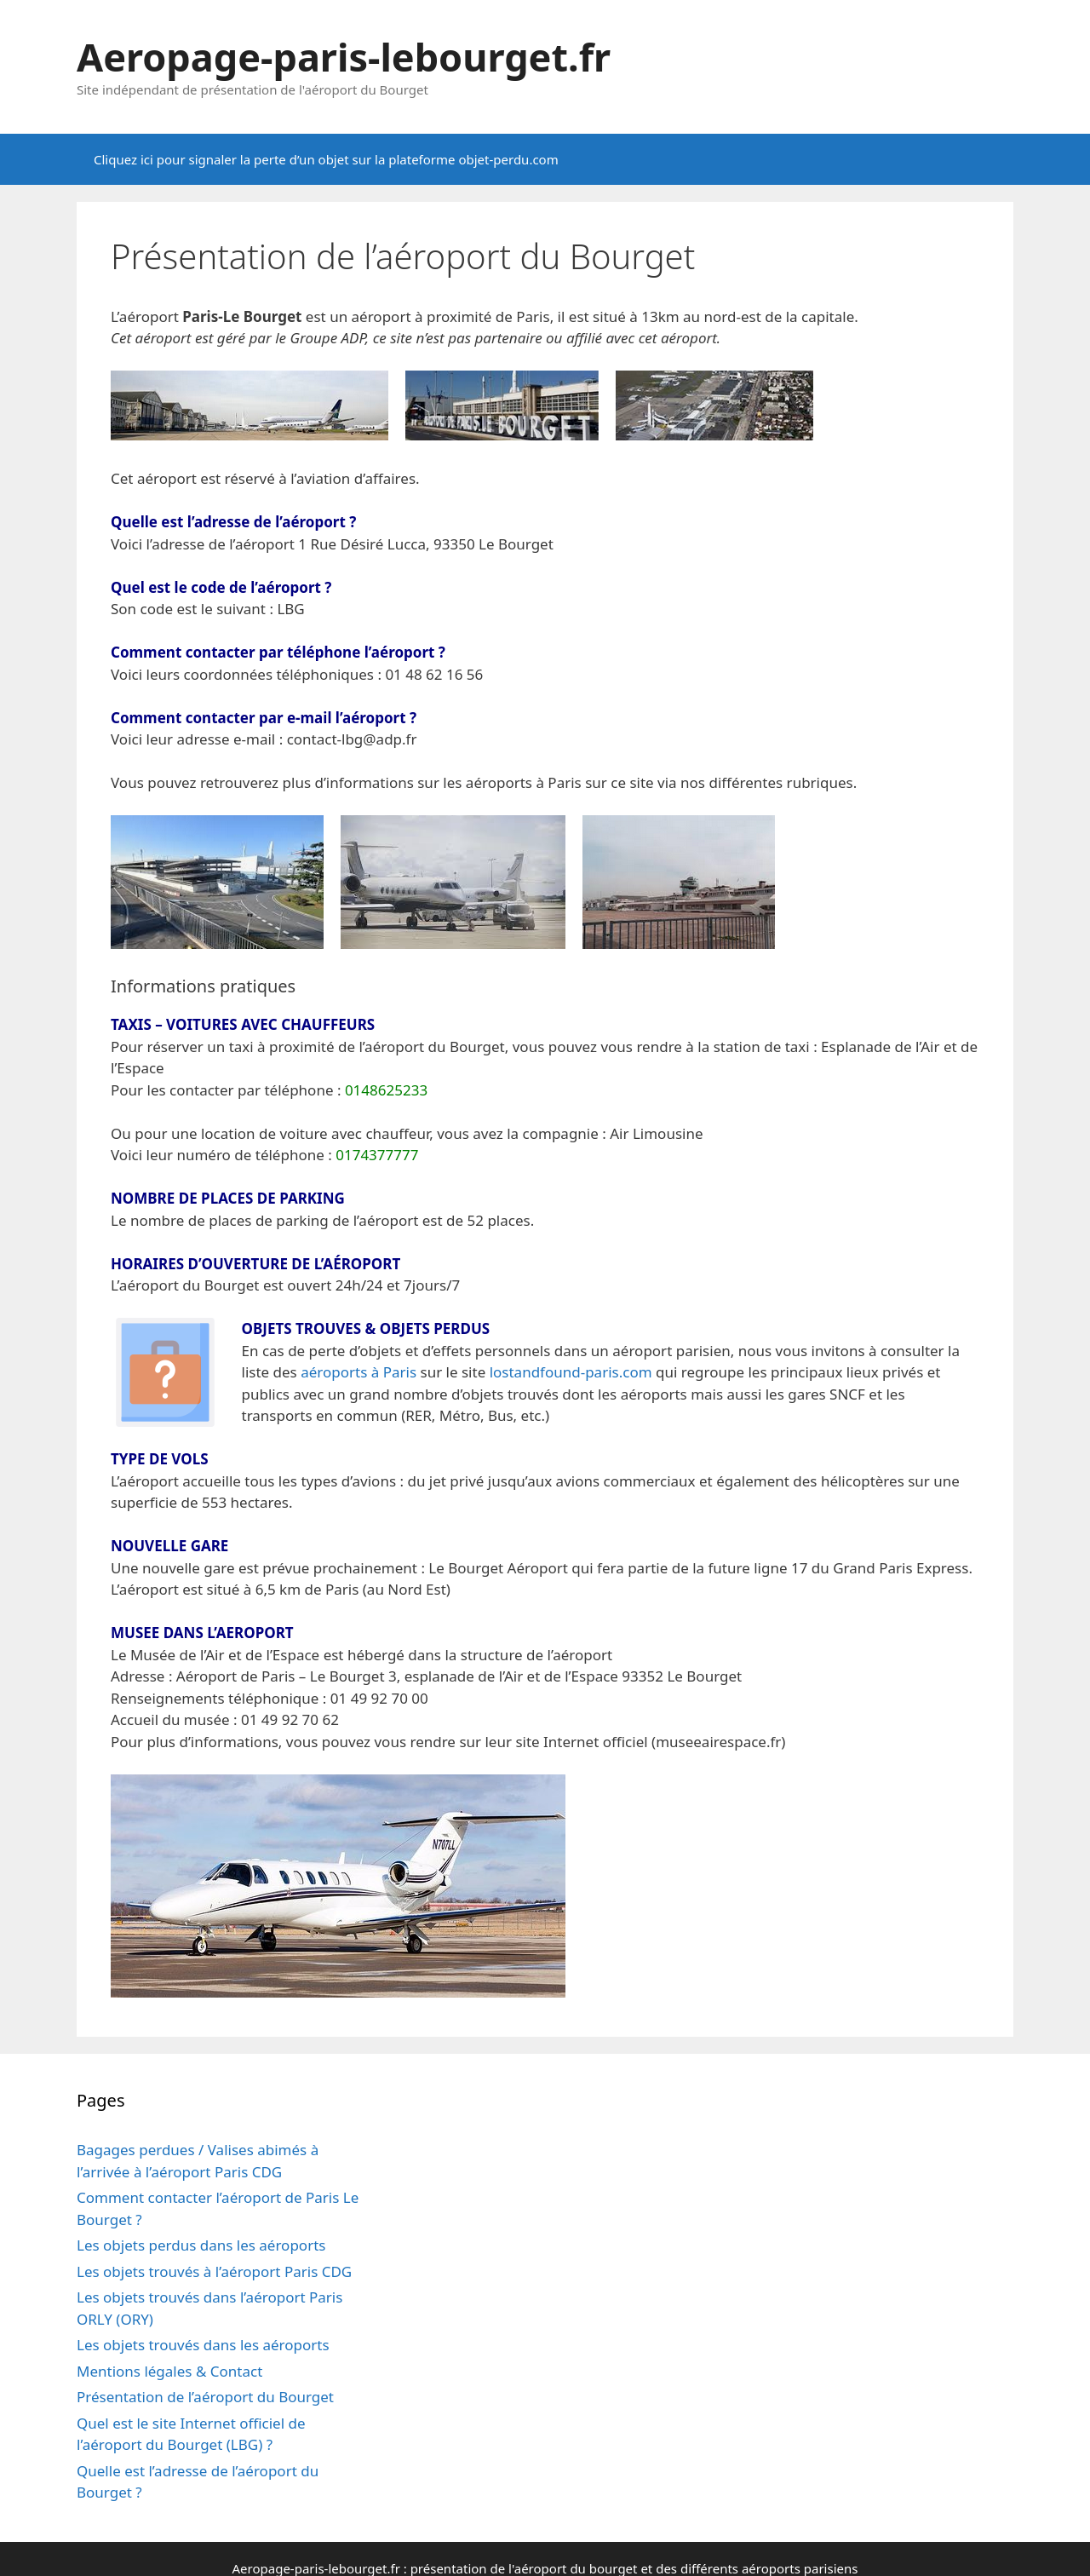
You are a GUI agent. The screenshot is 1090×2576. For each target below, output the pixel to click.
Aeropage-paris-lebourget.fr (344, 57)
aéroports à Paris (358, 1372)
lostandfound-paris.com (571, 1372)
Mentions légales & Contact (169, 2371)
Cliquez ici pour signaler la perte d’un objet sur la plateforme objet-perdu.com (326, 159)
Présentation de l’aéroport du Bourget (205, 2396)
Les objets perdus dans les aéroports (201, 2245)
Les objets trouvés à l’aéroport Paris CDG (214, 2271)
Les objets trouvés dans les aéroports (203, 2345)
